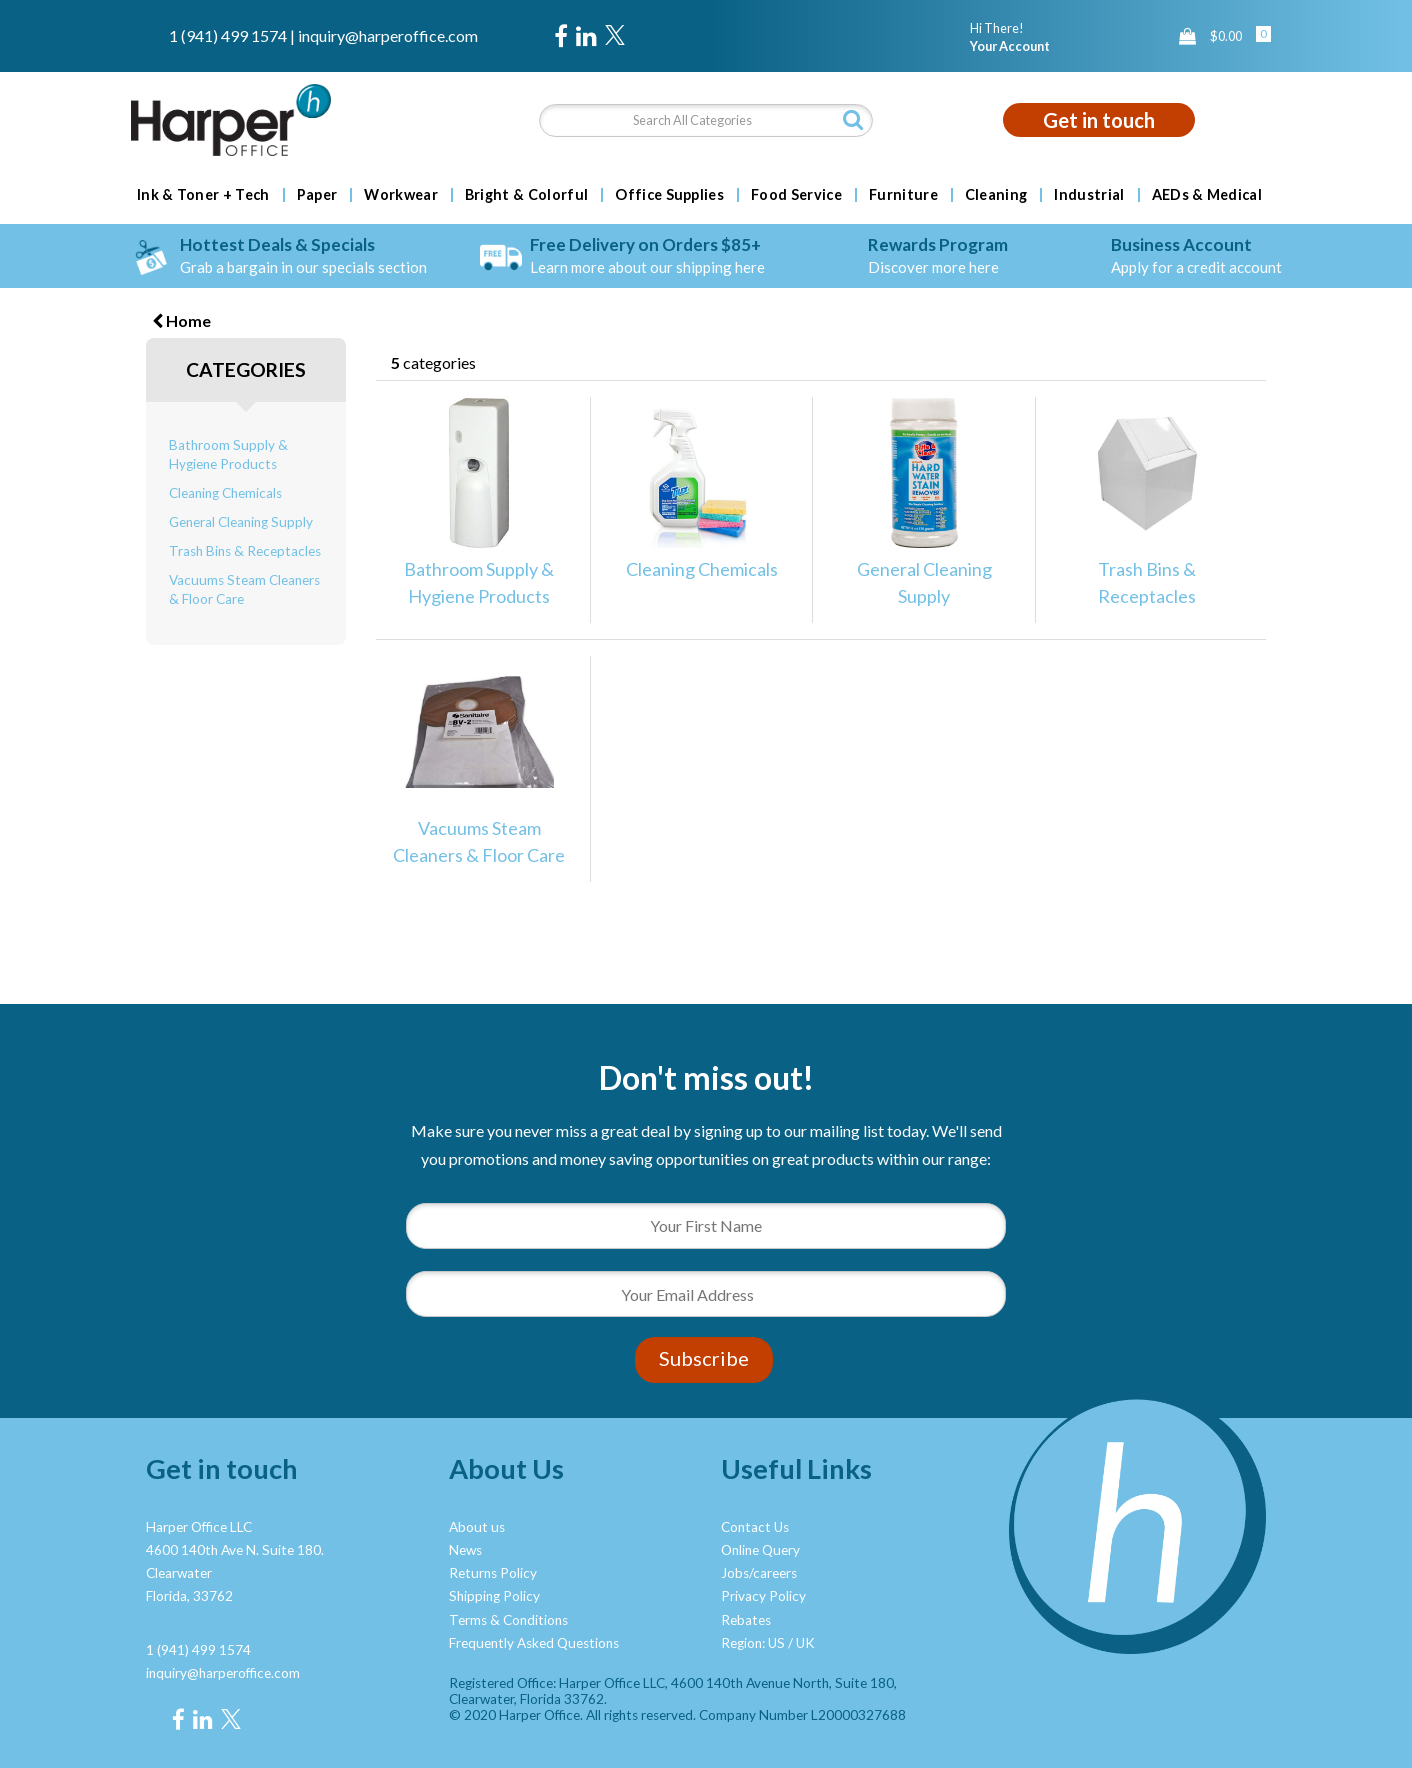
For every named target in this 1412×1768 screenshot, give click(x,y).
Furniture (903, 195)
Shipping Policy (494, 1596)
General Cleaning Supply (241, 522)
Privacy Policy (763, 1596)
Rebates (746, 1620)
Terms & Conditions (508, 1620)
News (465, 1550)
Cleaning (996, 195)
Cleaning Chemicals (225, 493)
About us (477, 1527)
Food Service (796, 195)
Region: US (753, 1643)
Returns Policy (493, 1573)
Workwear (401, 195)
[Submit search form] (853, 119)
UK (805, 1643)
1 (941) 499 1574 (228, 35)
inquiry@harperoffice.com (388, 35)
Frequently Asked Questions (534, 1643)
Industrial (1089, 195)
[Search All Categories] (705, 120)
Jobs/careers (759, 1573)
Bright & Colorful (526, 195)
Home (181, 320)
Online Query (760, 1550)
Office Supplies (669, 195)
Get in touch (1099, 120)
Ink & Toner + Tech (203, 195)
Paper (317, 195)
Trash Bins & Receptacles (245, 551)
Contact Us (755, 1527)
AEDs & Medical (1207, 195)
